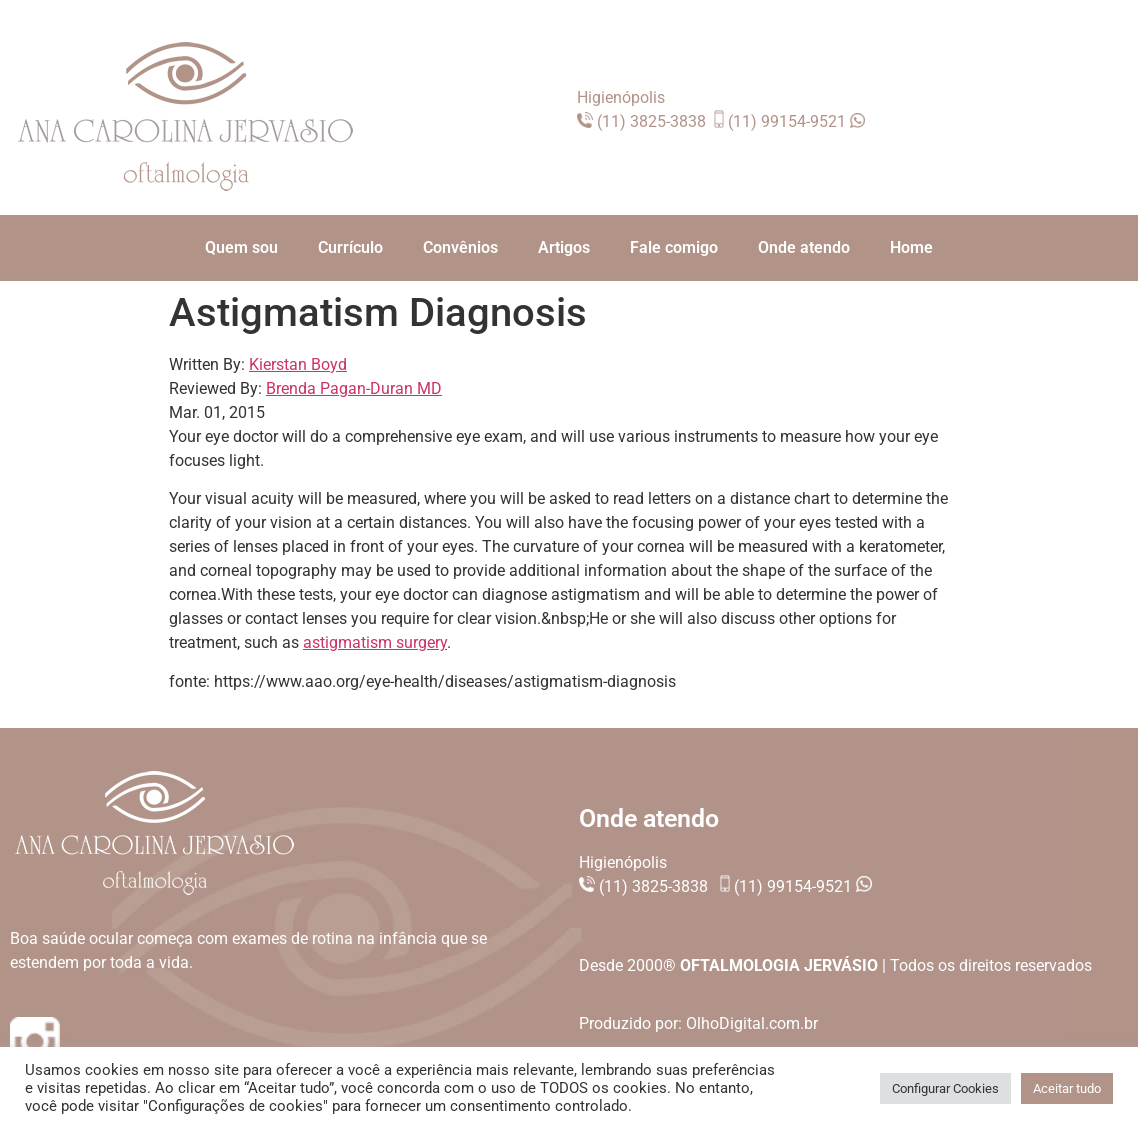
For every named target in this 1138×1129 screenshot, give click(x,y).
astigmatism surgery (375, 642)
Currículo (350, 247)
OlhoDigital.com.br (752, 1023)
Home (911, 247)
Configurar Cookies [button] (945, 1088)
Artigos (564, 247)
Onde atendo (804, 247)
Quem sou (241, 247)
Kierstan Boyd (298, 364)
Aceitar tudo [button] (1067, 1088)
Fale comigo (674, 247)
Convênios (460, 247)
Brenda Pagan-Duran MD (354, 388)
